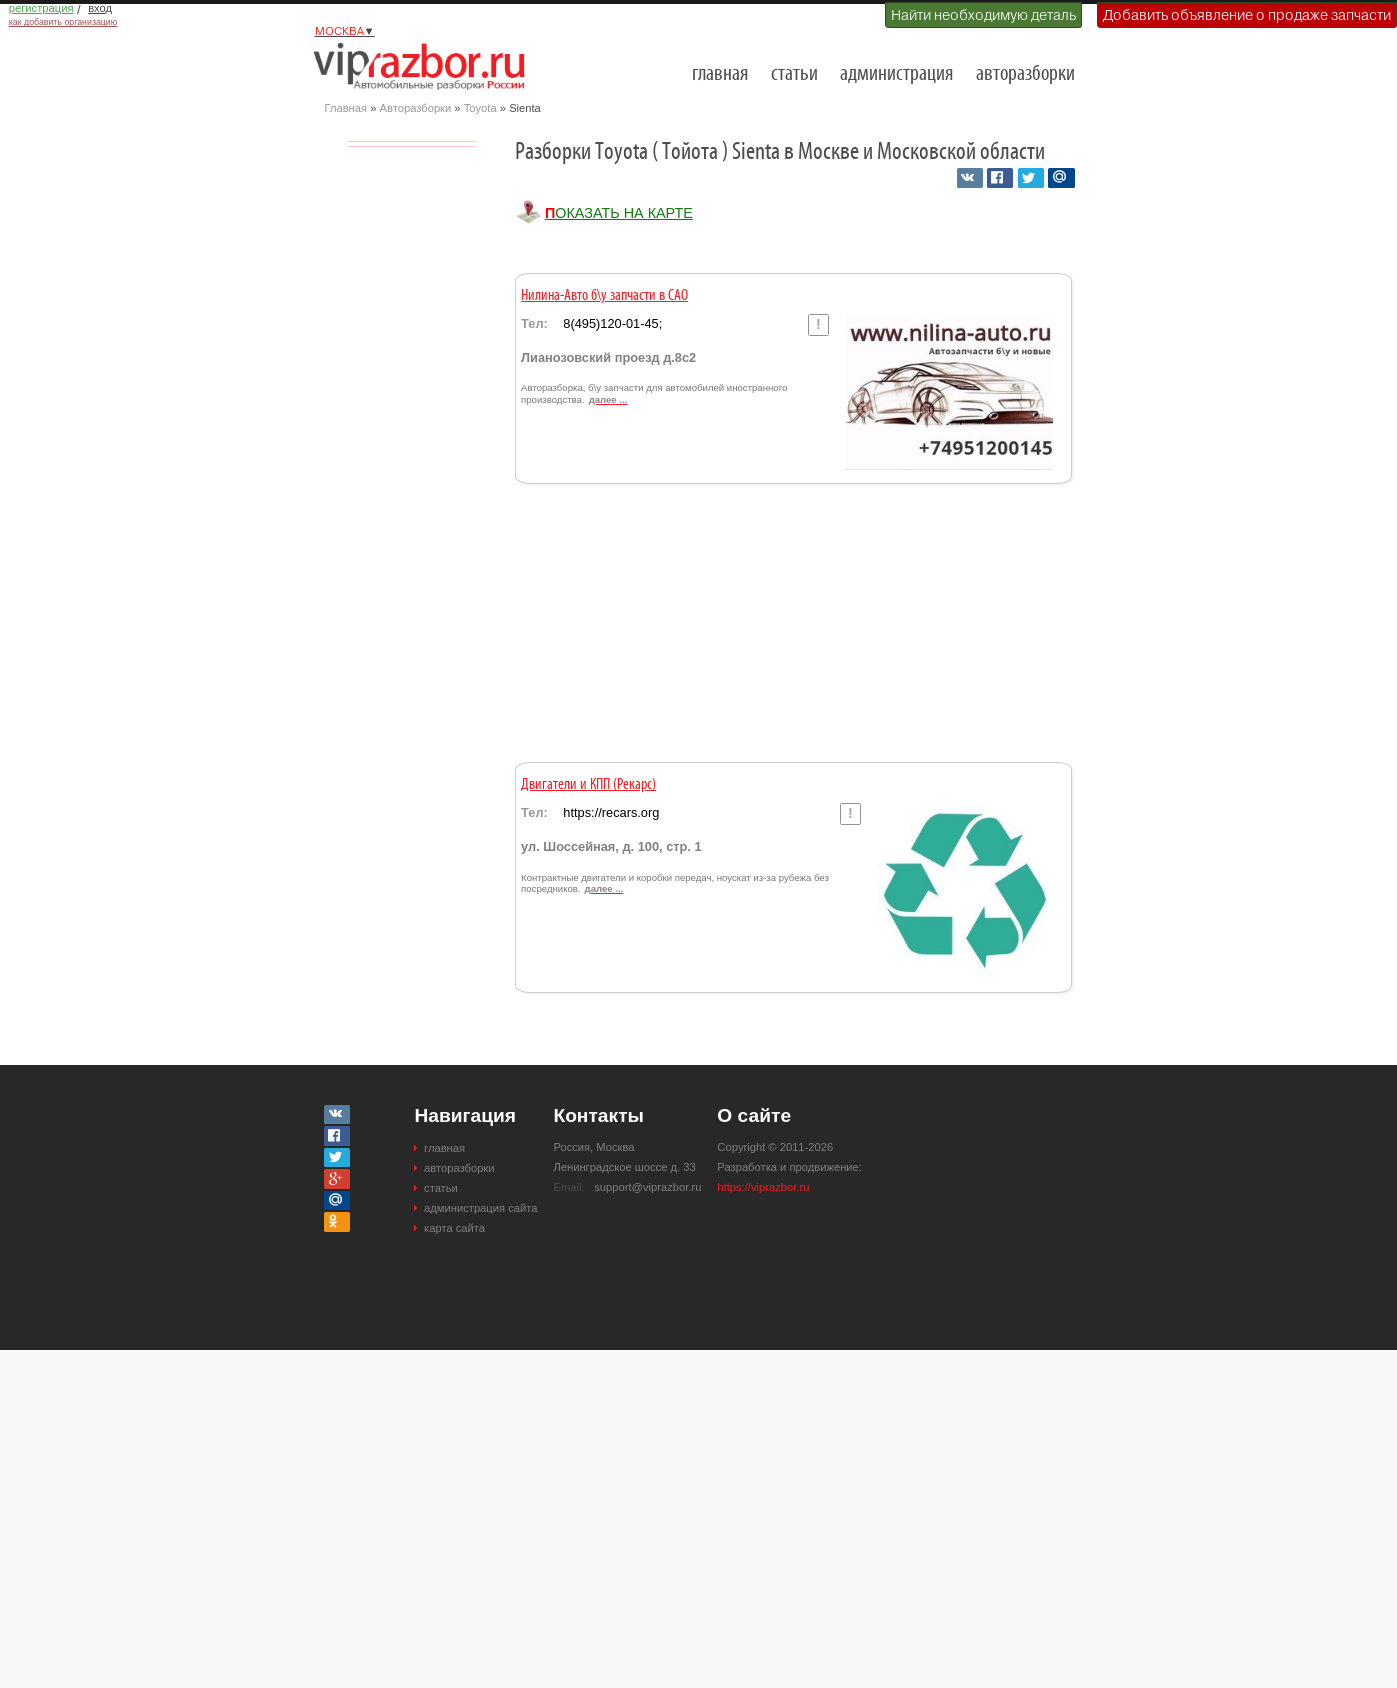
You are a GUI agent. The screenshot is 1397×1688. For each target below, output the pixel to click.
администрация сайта (480, 1208)
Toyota (480, 108)
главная (720, 74)
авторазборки (1025, 74)
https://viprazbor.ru (763, 1187)
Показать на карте (619, 213)
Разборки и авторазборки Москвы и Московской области (425, 66)
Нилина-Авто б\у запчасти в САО (604, 296)
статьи (794, 74)
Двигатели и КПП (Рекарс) (588, 785)
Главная (346, 108)
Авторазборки (416, 108)
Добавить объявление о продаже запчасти (1247, 15)
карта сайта (454, 1228)
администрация (896, 74)
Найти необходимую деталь (983, 15)
